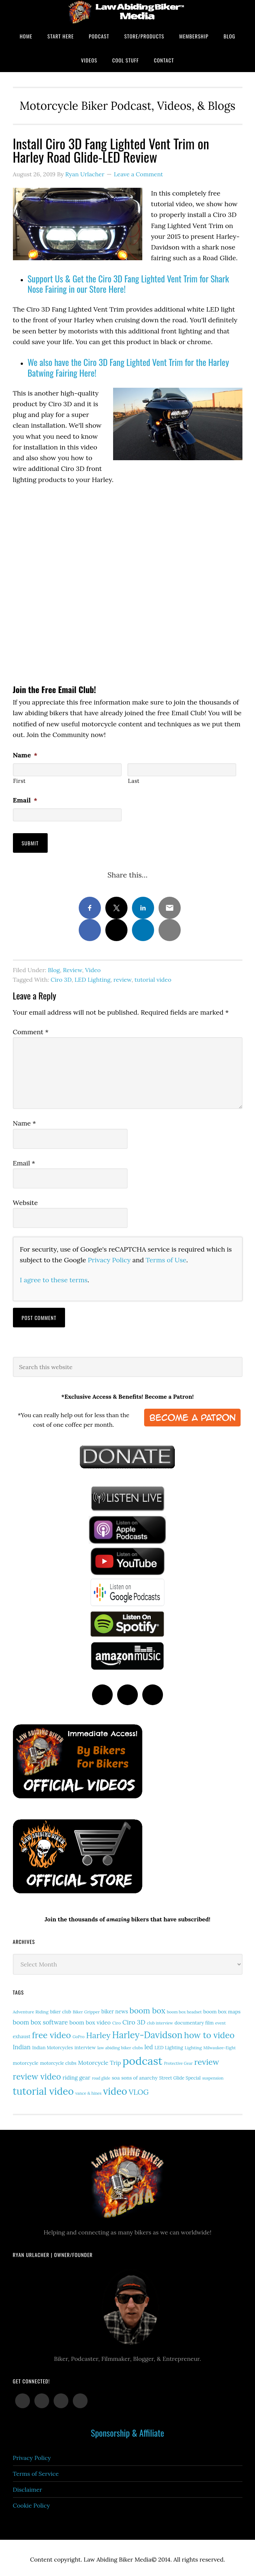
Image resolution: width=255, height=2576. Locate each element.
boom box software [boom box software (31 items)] (40, 2019)
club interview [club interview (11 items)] (160, 2020)
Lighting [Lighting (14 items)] (193, 2044)
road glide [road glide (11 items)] (101, 2075)
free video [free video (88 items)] (51, 2032)
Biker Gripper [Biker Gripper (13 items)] (86, 2009)
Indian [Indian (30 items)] (22, 2044)
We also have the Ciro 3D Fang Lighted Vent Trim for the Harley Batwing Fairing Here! (128, 367)
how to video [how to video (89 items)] (209, 2032)
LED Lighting (92, 976)
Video (93, 967)
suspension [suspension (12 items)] (213, 2075)
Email (25, 800)
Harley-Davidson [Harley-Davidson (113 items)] (147, 2032)
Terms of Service (36, 2470)
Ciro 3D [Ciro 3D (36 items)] (133, 2019)
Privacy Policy (109, 1257)
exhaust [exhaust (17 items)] (22, 2033)
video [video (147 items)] (115, 2088)
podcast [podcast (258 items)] (143, 2058)
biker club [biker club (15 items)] (60, 2009)
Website (25, 1199)
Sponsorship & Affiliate (127, 2429)
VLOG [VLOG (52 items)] (139, 2089)
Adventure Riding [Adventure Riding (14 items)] (31, 2009)
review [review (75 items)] (207, 2059)
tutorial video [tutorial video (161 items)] (43, 2088)
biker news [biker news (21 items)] (114, 2008)
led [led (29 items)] (148, 2044)
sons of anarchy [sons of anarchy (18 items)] (139, 2074)
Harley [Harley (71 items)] (98, 2032)
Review (72, 967)
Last (133, 780)
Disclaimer (27, 2486)
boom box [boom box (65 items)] (148, 2008)
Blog (54, 967)
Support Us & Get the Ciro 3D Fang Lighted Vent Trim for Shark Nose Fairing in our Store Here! (128, 284)
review (122, 976)
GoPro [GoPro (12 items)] (78, 2033)
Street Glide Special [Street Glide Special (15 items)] (179, 2075)
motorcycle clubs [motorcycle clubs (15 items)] (58, 2060)
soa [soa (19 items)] (116, 2074)
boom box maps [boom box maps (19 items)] (222, 2008)
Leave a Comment (138, 174)
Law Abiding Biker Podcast (127, 12)
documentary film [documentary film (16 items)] (194, 2020)
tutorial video (153, 976)
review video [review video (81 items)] (37, 2073)
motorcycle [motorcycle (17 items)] (25, 2060)
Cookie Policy (31, 2502)
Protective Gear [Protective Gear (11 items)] (178, 2060)
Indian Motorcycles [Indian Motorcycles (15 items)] (52, 2044)
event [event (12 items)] (220, 2020)
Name (25, 755)
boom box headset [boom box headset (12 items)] (184, 2009)
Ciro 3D (61, 976)
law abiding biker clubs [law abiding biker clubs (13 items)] (120, 2044)
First (19, 780)
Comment (31, 1029)
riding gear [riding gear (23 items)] (76, 2074)
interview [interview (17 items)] (85, 2045)
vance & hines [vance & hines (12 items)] (88, 2090)
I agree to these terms (54, 1277)
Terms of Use (166, 1257)
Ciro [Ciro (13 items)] (116, 2020)
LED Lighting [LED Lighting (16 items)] (168, 2044)
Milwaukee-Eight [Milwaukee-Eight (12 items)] (219, 2044)
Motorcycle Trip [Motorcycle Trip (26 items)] (99, 2059)
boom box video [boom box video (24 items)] (90, 2019)
